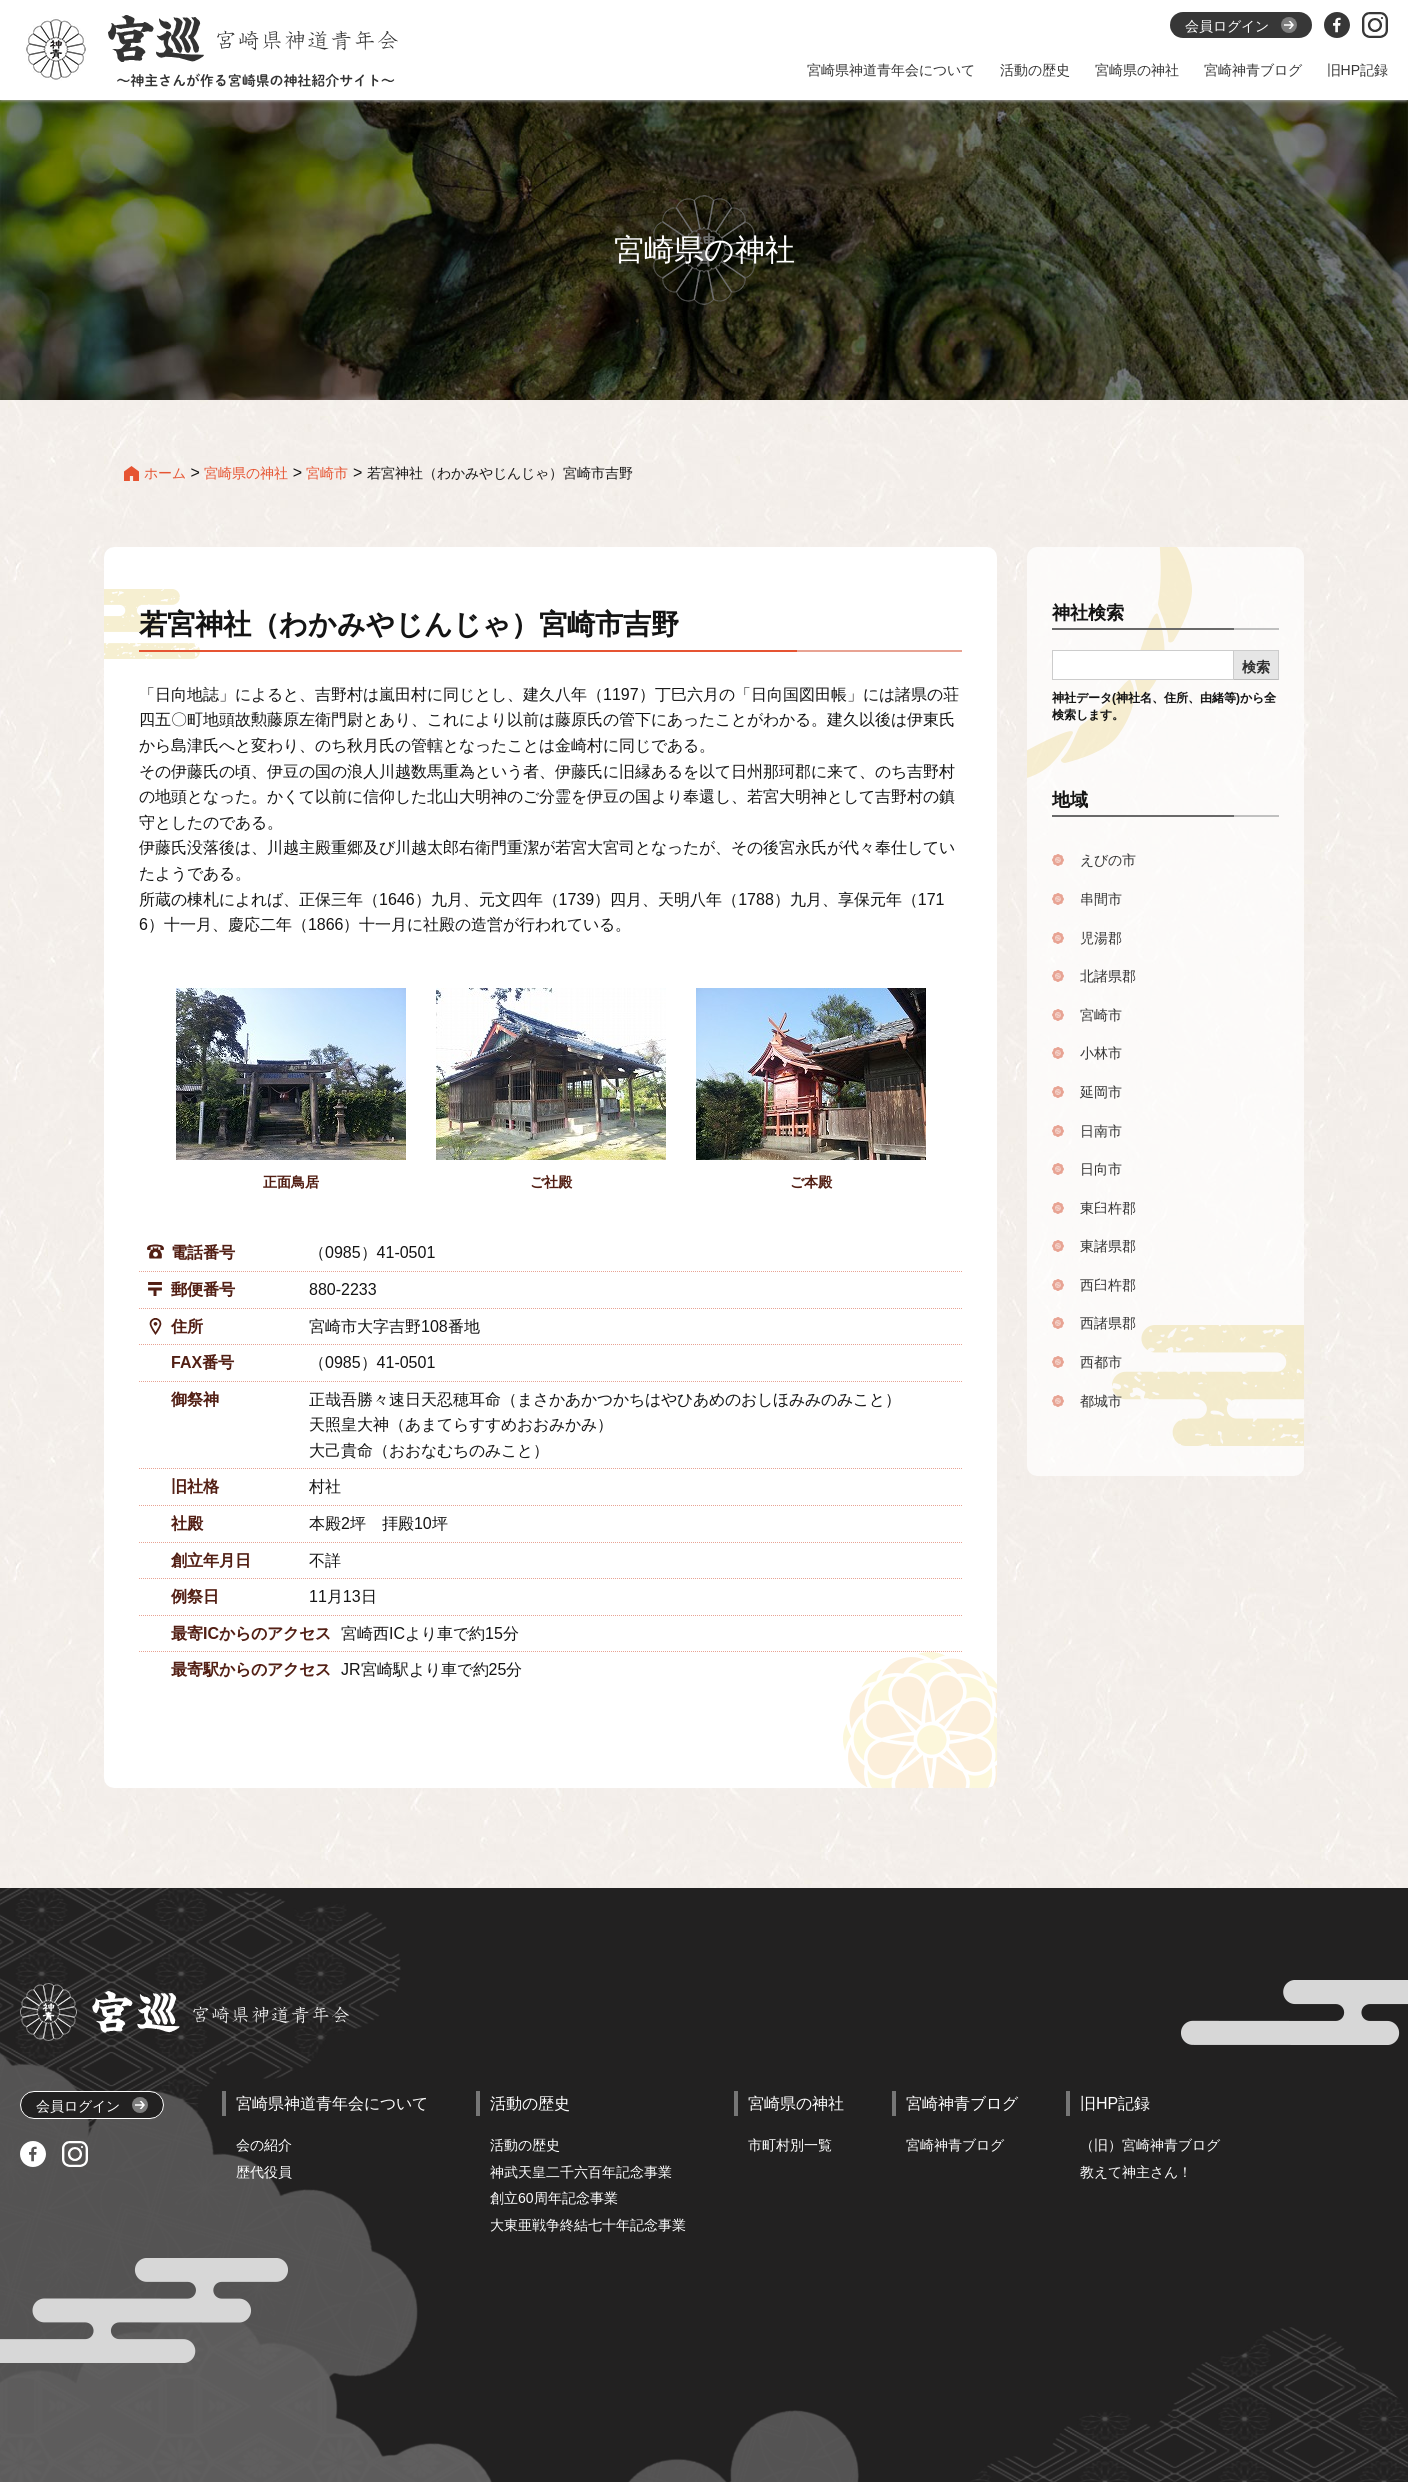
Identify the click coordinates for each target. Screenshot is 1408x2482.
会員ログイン (92, 2105)
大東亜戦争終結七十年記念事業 (588, 2225)
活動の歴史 (525, 2145)
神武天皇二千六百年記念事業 (581, 2172)
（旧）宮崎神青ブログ (1150, 2145)
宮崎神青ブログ (955, 2145)
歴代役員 (264, 2172)
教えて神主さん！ (1136, 2172)
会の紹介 (264, 2145)
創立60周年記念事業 (554, 2198)
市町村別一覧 (790, 2145)
